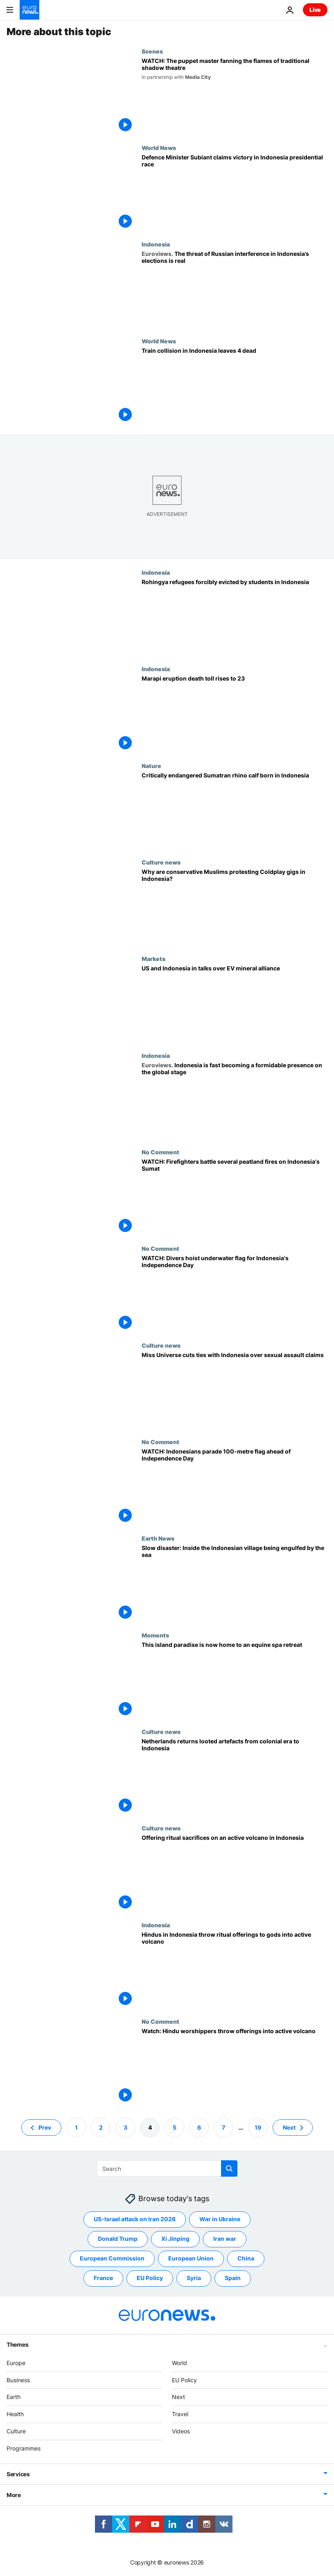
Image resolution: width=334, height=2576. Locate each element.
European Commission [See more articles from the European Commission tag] (112, 2258)
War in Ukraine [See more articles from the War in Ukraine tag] (219, 2219)
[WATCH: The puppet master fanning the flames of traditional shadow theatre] (234, 96)
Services (18, 2474)
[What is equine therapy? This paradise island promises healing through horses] (234, 1680)
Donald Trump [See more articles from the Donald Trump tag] (118, 2239)
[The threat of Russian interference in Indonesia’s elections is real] (234, 289)
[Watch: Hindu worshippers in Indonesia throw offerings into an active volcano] (234, 2066)
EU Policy (184, 2380)
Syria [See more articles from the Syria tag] (194, 2278)
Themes (17, 2344)
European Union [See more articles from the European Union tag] (191, 2258)
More (14, 2494)
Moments (155, 1635)
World (179, 2362)
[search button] (229, 2168)
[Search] (167, 2168)
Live (315, 9)
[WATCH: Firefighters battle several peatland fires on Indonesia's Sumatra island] (234, 1196)
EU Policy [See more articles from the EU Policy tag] (150, 2278)
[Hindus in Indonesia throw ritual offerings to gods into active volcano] (234, 1969)
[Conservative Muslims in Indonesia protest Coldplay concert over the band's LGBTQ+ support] (234, 907)
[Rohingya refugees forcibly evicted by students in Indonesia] (234, 617)
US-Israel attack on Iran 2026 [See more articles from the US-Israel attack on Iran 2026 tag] (135, 2219)
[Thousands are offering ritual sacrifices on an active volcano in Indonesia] (234, 1873)
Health (15, 2414)
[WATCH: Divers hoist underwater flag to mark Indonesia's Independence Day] (234, 1293)
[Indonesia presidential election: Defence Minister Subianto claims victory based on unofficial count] (234, 192)
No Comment (160, 1152)
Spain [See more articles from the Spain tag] (233, 2278)
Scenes (152, 51)
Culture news (161, 862)
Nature (151, 765)
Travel (180, 2414)
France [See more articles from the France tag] (103, 2278)
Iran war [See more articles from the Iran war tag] (224, 2239)
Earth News (158, 1538)
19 (258, 2127)
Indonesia (156, 244)
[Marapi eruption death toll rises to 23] (234, 713)
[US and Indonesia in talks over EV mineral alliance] (234, 1003)
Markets (153, 958)
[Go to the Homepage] (29, 10)
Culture (16, 2431)
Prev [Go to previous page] (44, 2127)
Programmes (24, 2448)
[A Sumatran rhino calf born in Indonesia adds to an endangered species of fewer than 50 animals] (234, 810)
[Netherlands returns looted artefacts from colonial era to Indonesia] (234, 1776)
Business (18, 2380)
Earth (13, 2397)
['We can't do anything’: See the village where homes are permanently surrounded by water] (234, 1583)
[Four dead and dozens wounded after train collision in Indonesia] (234, 385)
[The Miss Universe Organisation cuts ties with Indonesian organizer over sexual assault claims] (234, 1390)
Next (178, 2397)
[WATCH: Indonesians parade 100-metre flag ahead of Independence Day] (234, 1486)
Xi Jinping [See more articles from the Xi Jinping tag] (175, 2239)
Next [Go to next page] (289, 2127)
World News (159, 147)
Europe (16, 2362)
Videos (181, 2431)
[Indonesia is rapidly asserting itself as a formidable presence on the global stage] (234, 1100)
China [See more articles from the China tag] (245, 2258)
